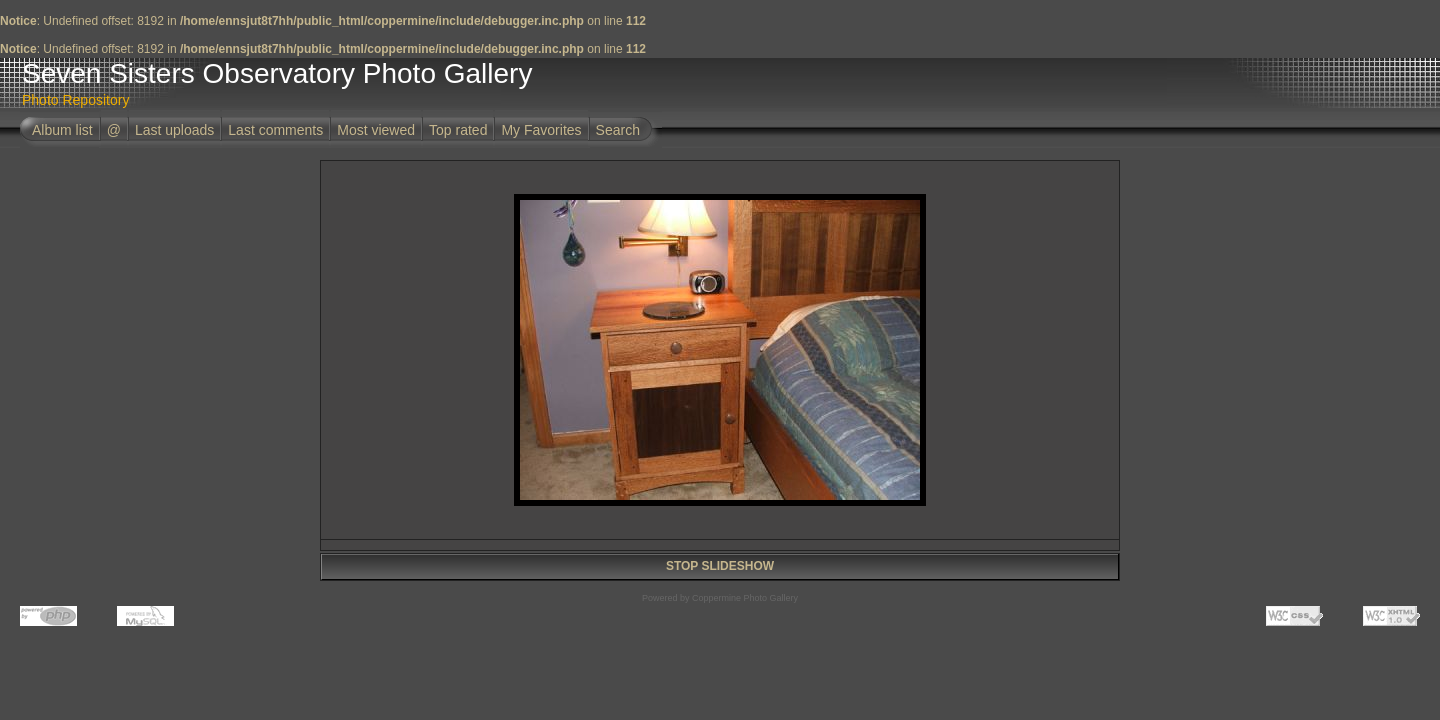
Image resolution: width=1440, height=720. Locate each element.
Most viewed (376, 130)
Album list (62, 130)
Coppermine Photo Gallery (745, 598)
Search (618, 130)
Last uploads (174, 130)
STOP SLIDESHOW (720, 566)
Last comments (275, 130)
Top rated (458, 130)
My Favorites (541, 130)
